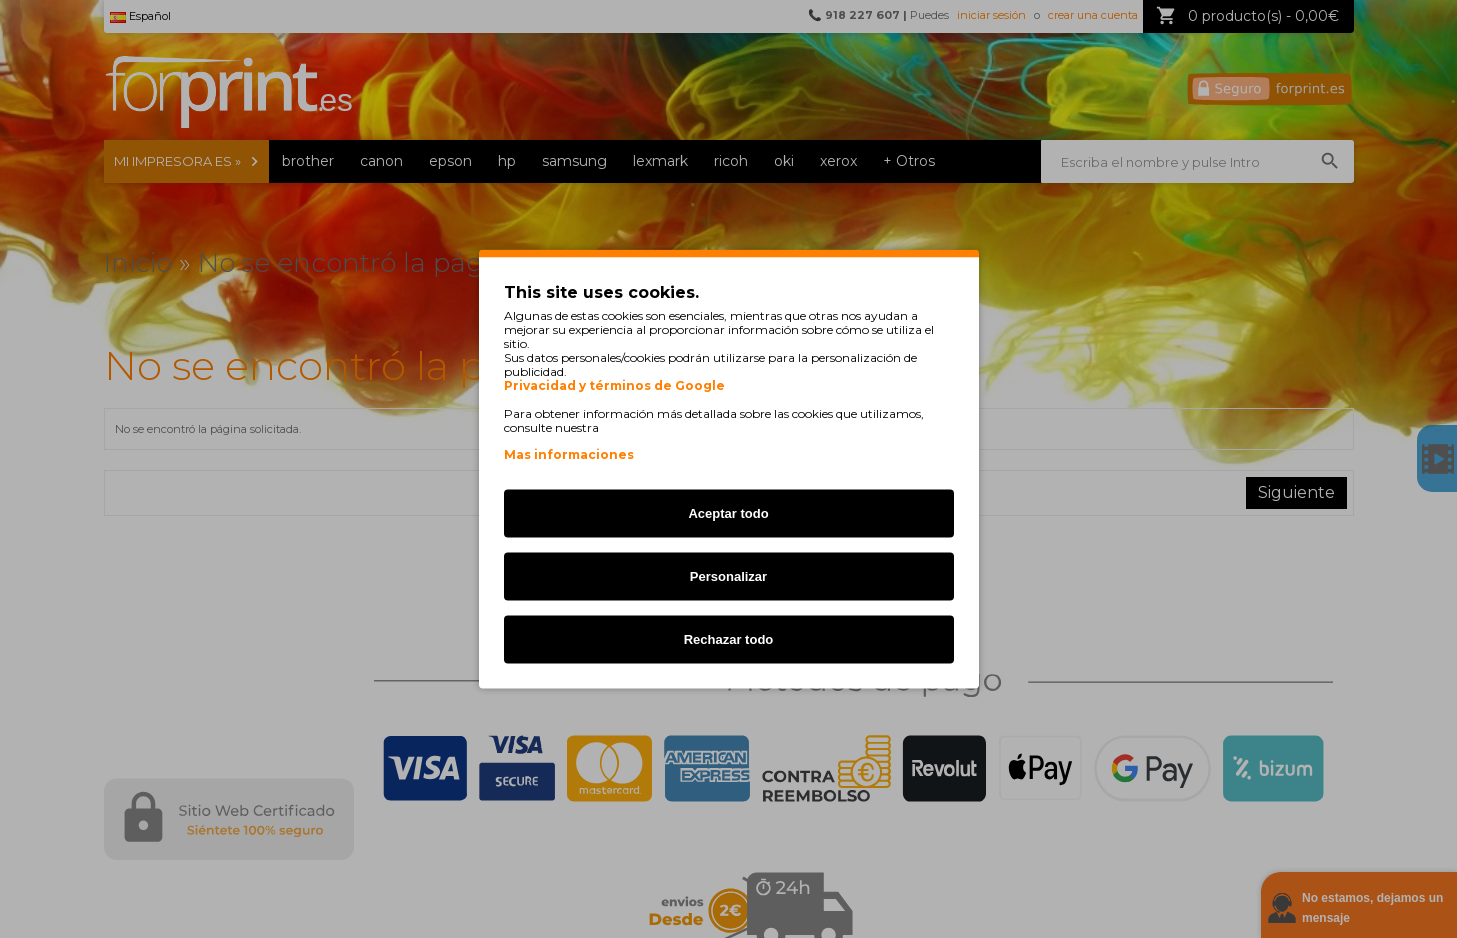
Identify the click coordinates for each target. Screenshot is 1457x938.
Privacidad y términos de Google (614, 386)
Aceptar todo (728, 513)
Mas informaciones (569, 454)
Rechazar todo (729, 639)
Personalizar (728, 576)
